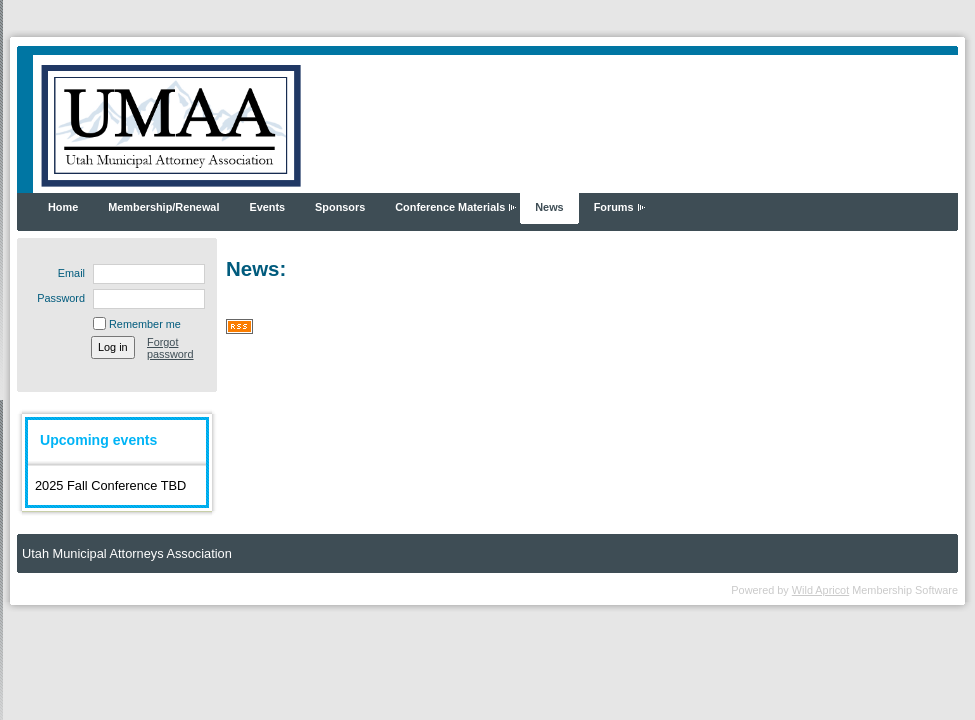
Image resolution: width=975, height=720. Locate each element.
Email (68, 273)
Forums (614, 207)
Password (57, 298)
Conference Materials (450, 207)
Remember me (145, 324)
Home (63, 207)
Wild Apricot (820, 590)
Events (267, 207)
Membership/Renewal (163, 207)
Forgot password (170, 348)
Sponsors (340, 207)
